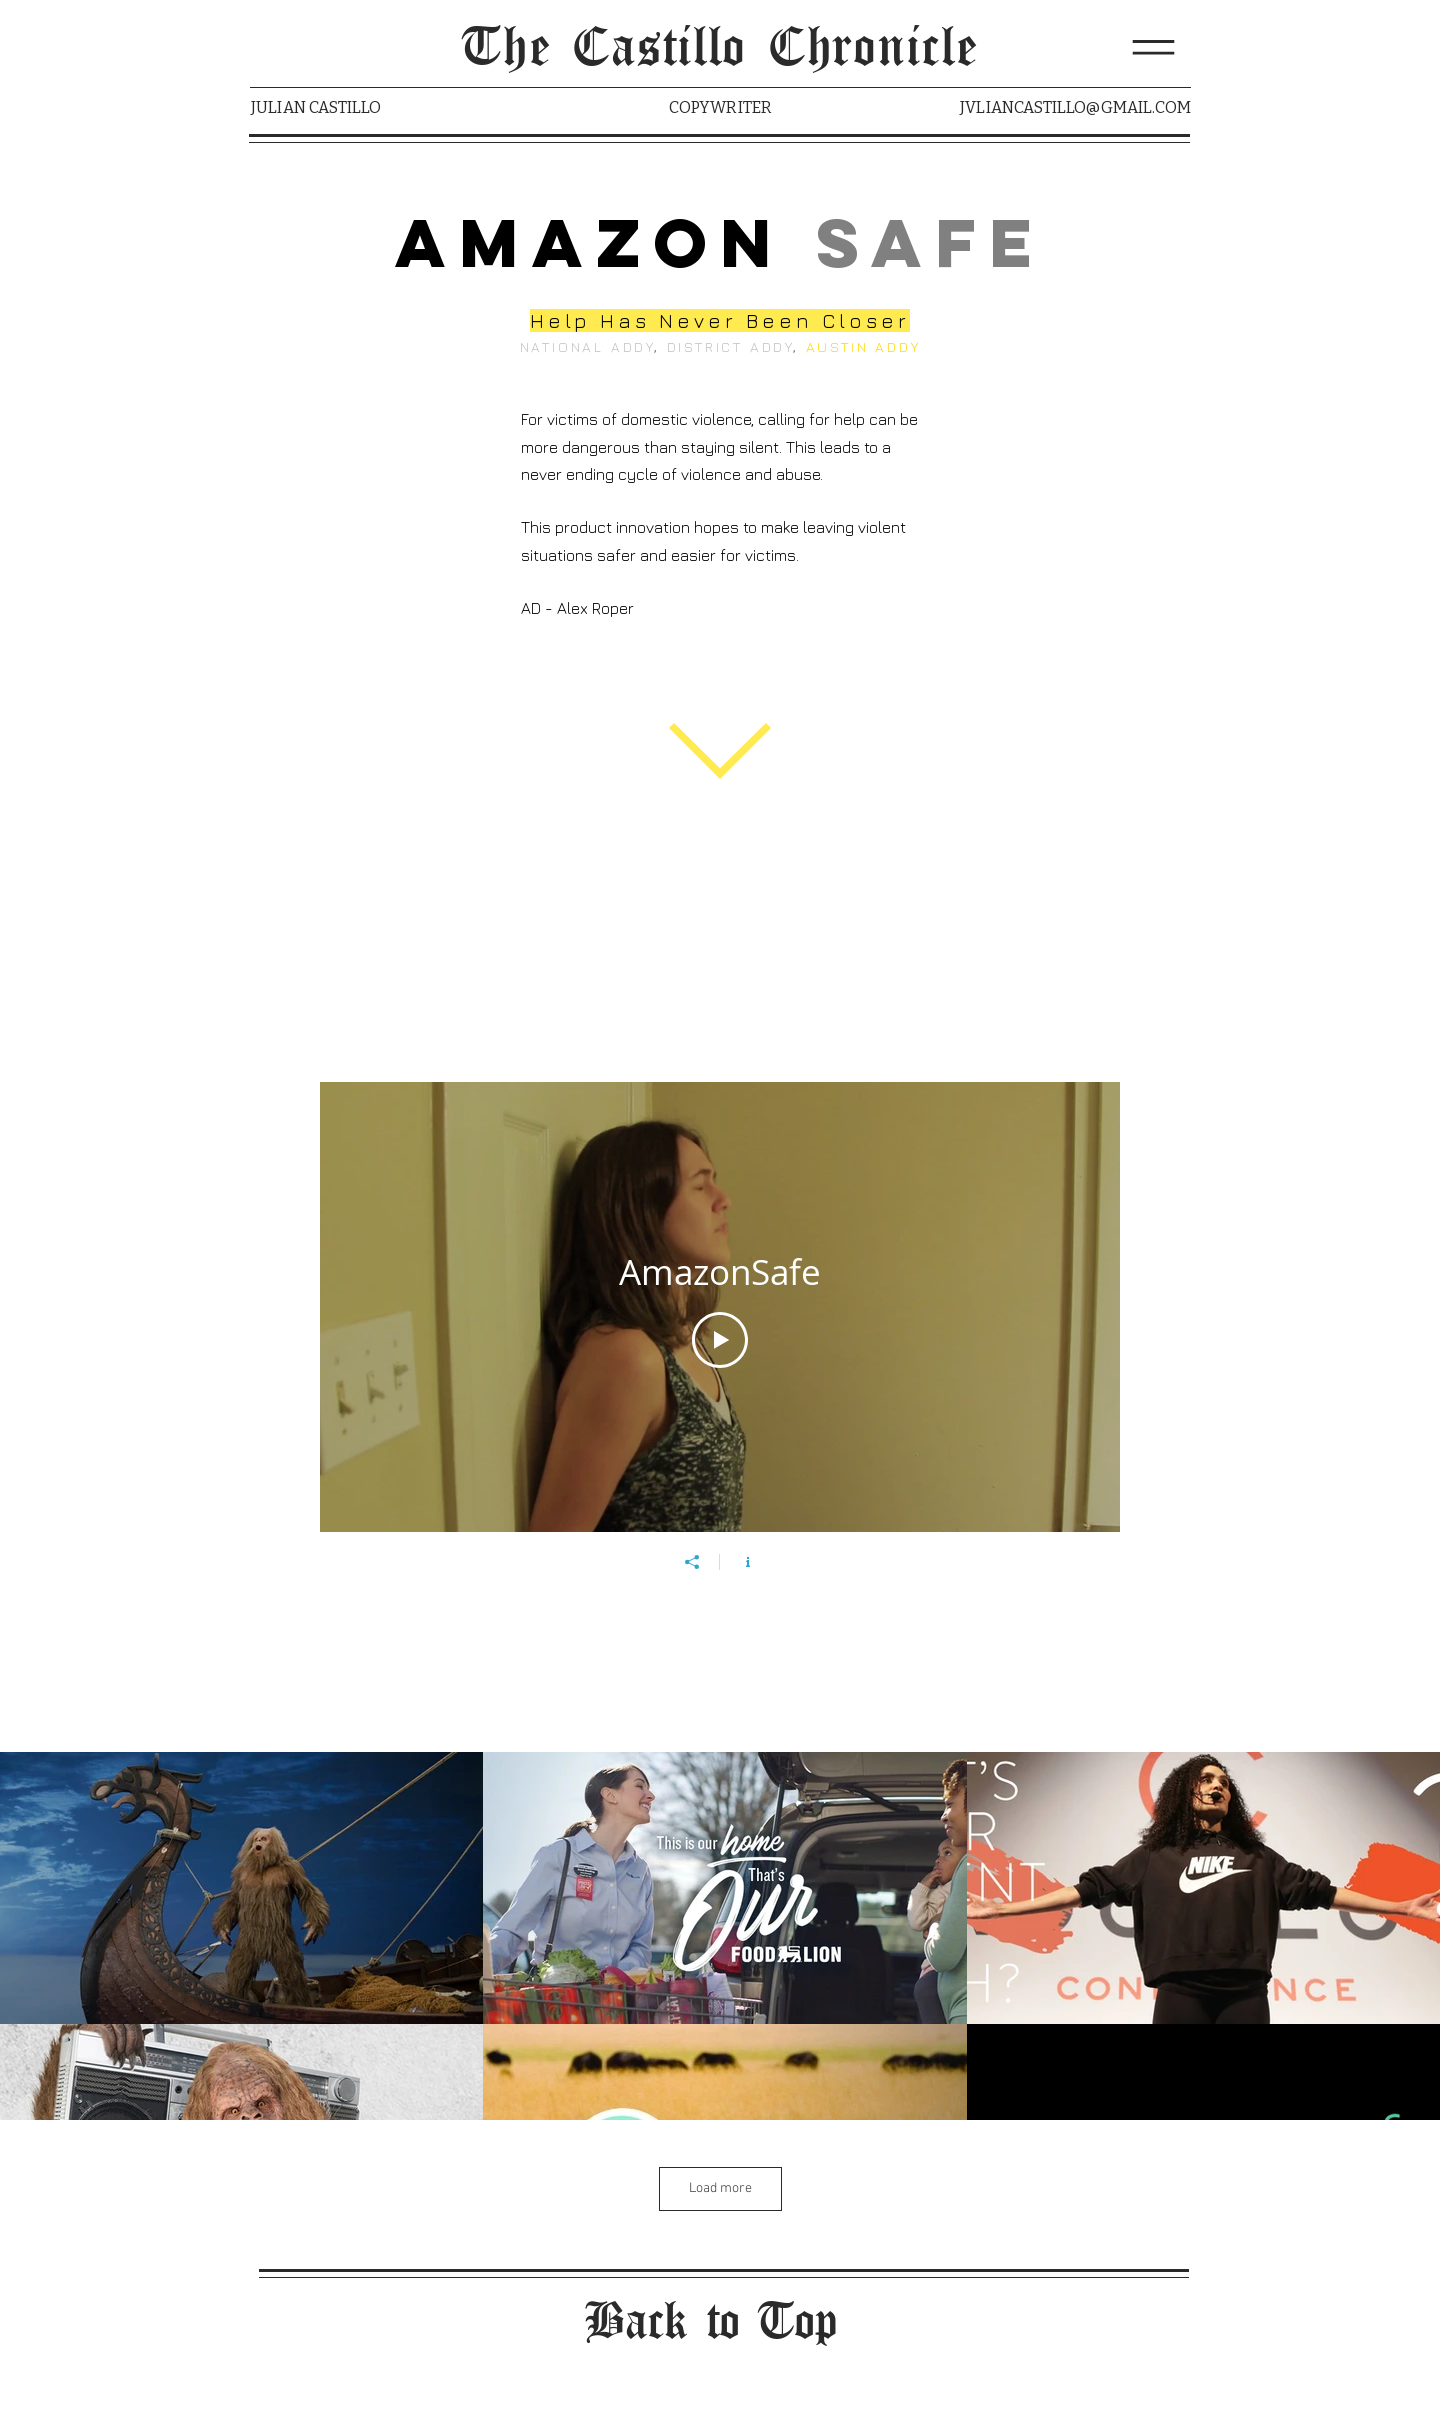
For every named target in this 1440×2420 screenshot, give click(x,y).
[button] (1153, 47)
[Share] (692, 1562)
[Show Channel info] (748, 1562)
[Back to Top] (720, 2323)
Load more (720, 2188)
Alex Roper (595, 608)
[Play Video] (720, 1341)
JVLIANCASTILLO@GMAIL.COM (1075, 107)
